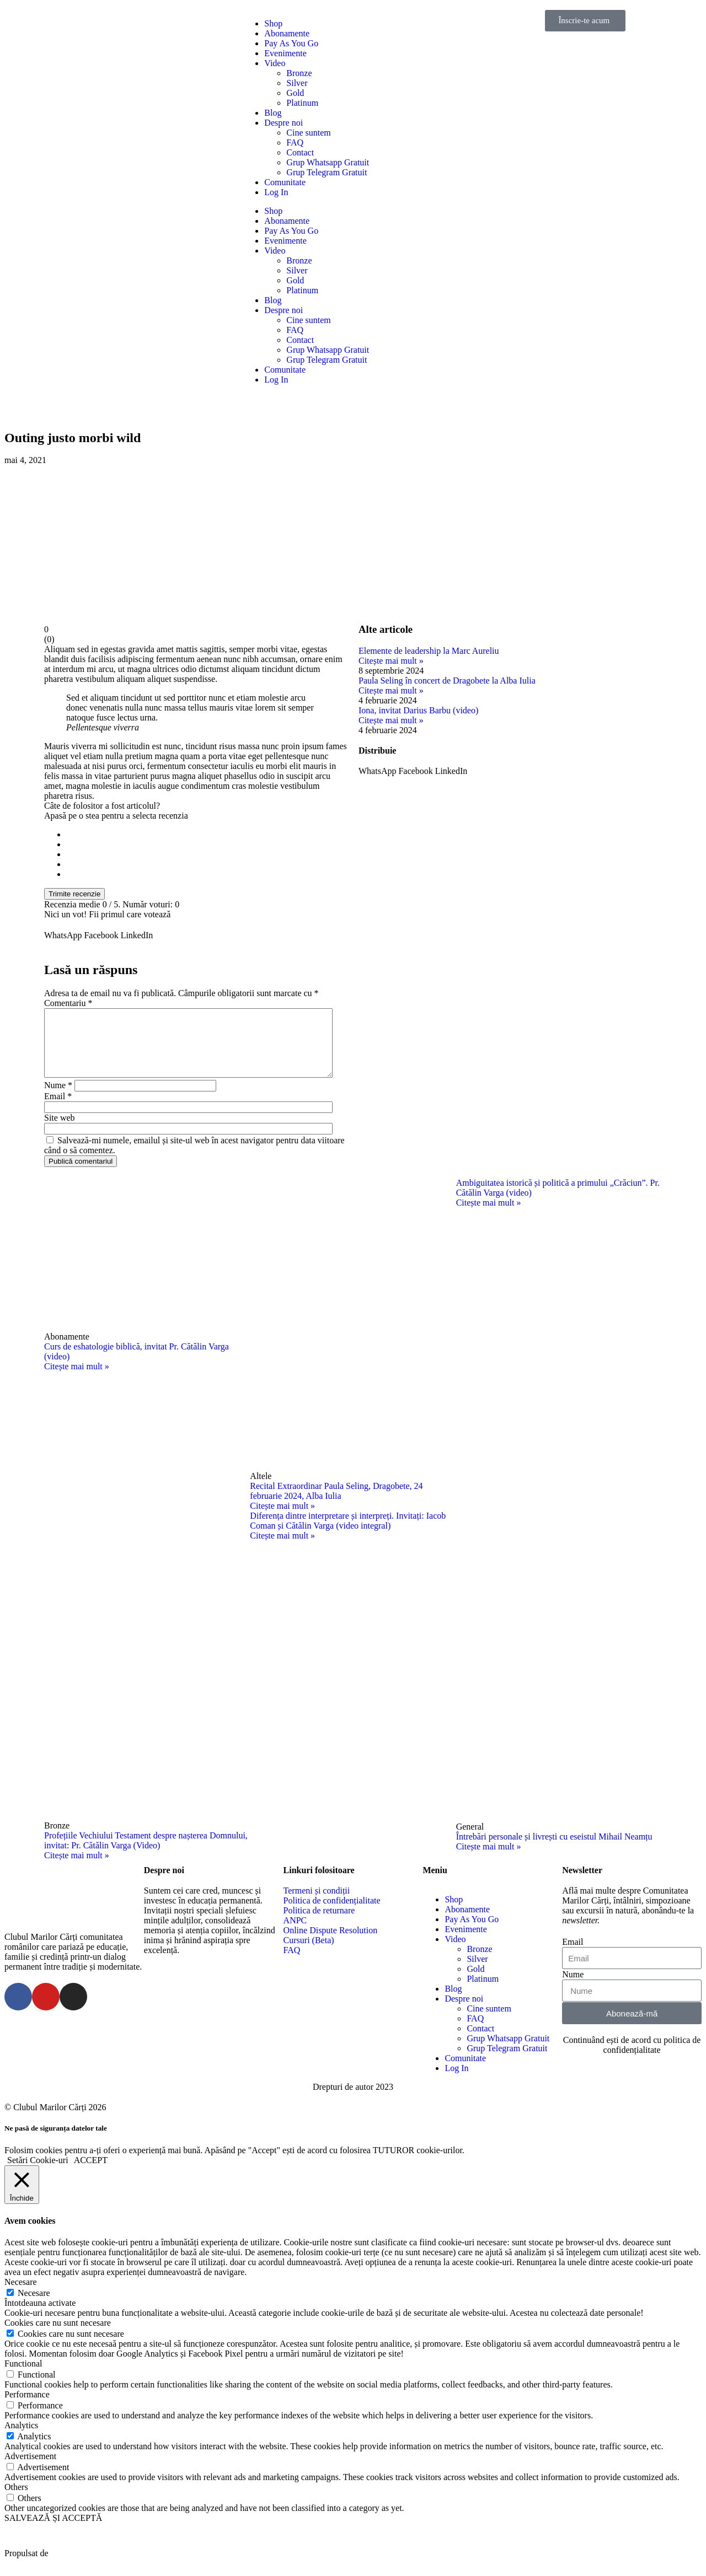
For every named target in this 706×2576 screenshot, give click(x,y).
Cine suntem (308, 132)
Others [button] (16, 2500)
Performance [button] (27, 2407)
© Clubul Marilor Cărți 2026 (55, 2120)
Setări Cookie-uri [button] (37, 2173)
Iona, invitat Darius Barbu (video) (418, 710)
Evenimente (285, 53)
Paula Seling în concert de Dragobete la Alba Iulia (447, 680)
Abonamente (286, 33)
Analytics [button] (21, 2438)
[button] (63, 935)
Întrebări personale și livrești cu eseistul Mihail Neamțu (554, 1849)
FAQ (294, 142)
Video (274, 63)
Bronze (299, 73)
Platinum (302, 102)
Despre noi (283, 122)
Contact (300, 152)
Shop (273, 23)
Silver (296, 83)
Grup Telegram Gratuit (326, 172)
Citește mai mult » (391, 660)
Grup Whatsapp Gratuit (327, 162)
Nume (58, 1098)
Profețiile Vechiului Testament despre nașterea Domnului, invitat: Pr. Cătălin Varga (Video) (146, 1853)
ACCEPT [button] (91, 2173)
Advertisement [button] (30, 2469)
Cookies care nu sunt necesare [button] (57, 2336)
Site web (59, 1131)
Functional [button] (23, 2376)
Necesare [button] (20, 2295)
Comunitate (285, 182)
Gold (295, 93)
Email (58, 1109)
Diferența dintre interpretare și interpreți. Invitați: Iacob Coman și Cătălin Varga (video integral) (348, 1534)
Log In (276, 192)
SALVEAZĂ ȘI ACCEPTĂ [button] (53, 2531)
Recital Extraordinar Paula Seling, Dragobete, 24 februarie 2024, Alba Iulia (336, 1504)
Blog (272, 112)
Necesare (34, 2306)
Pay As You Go (291, 43)
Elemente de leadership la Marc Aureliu (429, 650)
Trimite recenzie (74, 894)
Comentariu (68, 1003)
